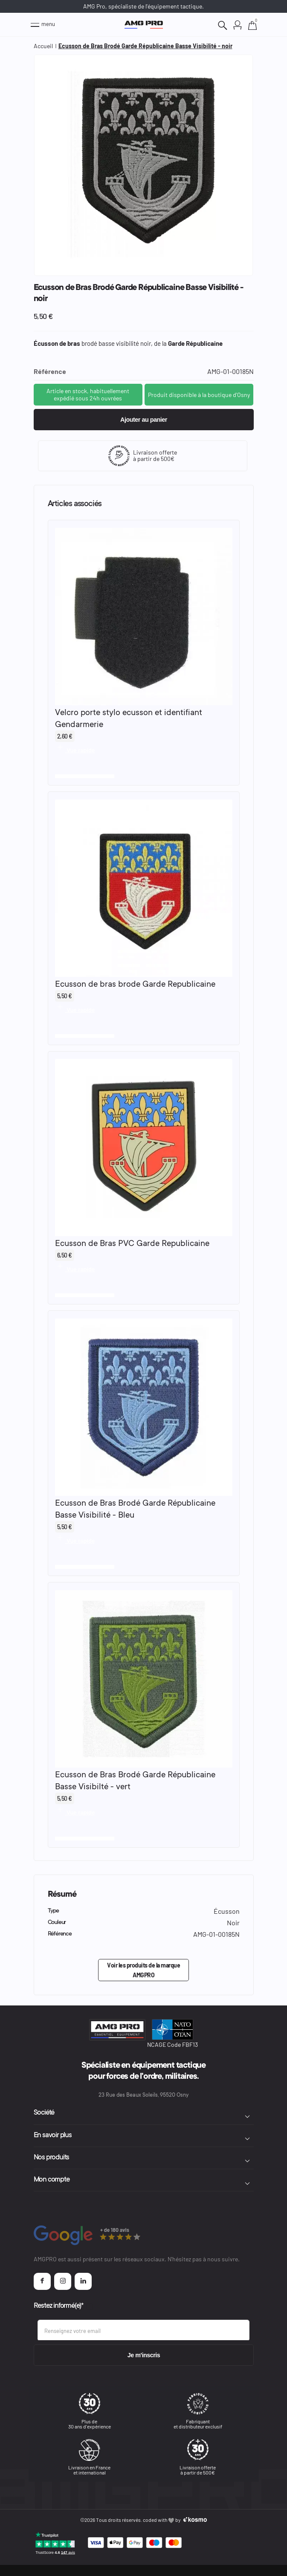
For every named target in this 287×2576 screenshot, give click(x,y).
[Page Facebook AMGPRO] (42, 2281)
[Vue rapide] (75, 747)
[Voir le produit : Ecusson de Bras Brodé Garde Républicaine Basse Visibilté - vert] (143, 1678)
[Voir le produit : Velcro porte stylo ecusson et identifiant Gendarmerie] (143, 616)
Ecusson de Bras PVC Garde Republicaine (132, 1244)
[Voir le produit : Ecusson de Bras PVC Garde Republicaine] (143, 1147)
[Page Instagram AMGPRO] (62, 2281)
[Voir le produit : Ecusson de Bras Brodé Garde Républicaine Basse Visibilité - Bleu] (143, 1407)
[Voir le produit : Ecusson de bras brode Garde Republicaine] (143, 888)
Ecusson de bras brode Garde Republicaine (135, 984)
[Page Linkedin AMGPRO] (83, 2281)
